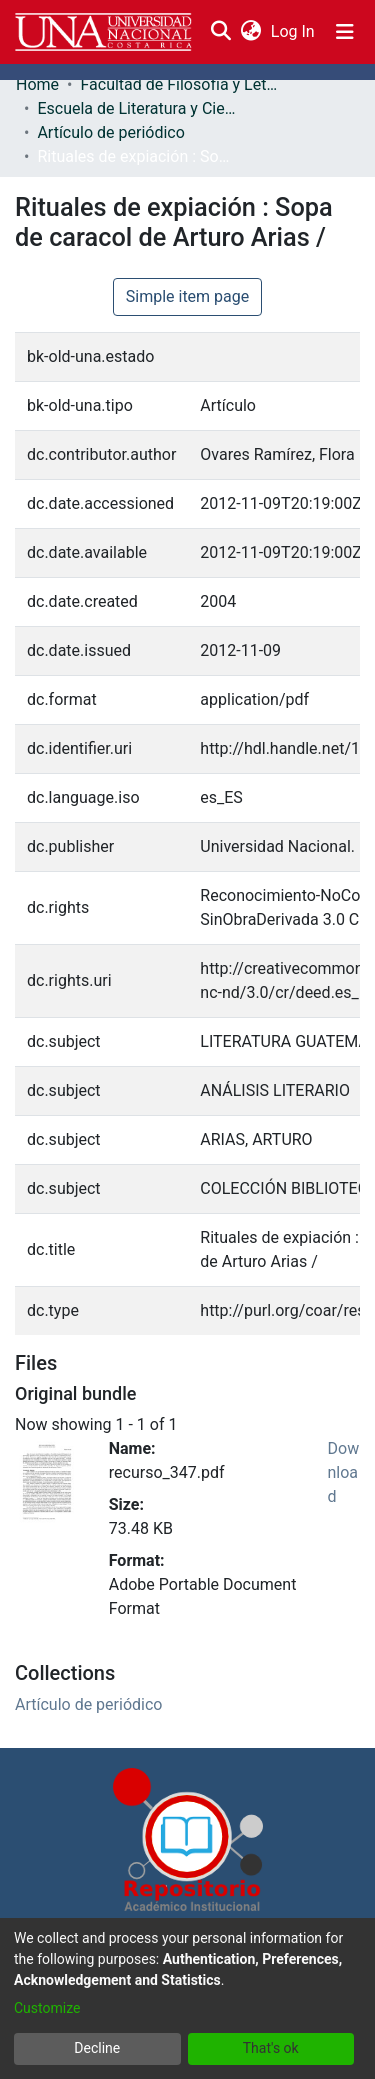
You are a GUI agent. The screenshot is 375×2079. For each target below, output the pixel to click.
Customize (47, 2008)
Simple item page (188, 296)
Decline (97, 2048)
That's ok (271, 2048)
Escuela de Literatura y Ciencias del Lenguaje (137, 108)
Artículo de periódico (110, 132)
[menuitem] (250, 32)
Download (344, 1472)
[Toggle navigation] (345, 32)
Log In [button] (294, 31)
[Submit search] (220, 32)
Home (37, 84)
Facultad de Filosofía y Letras (180, 84)
